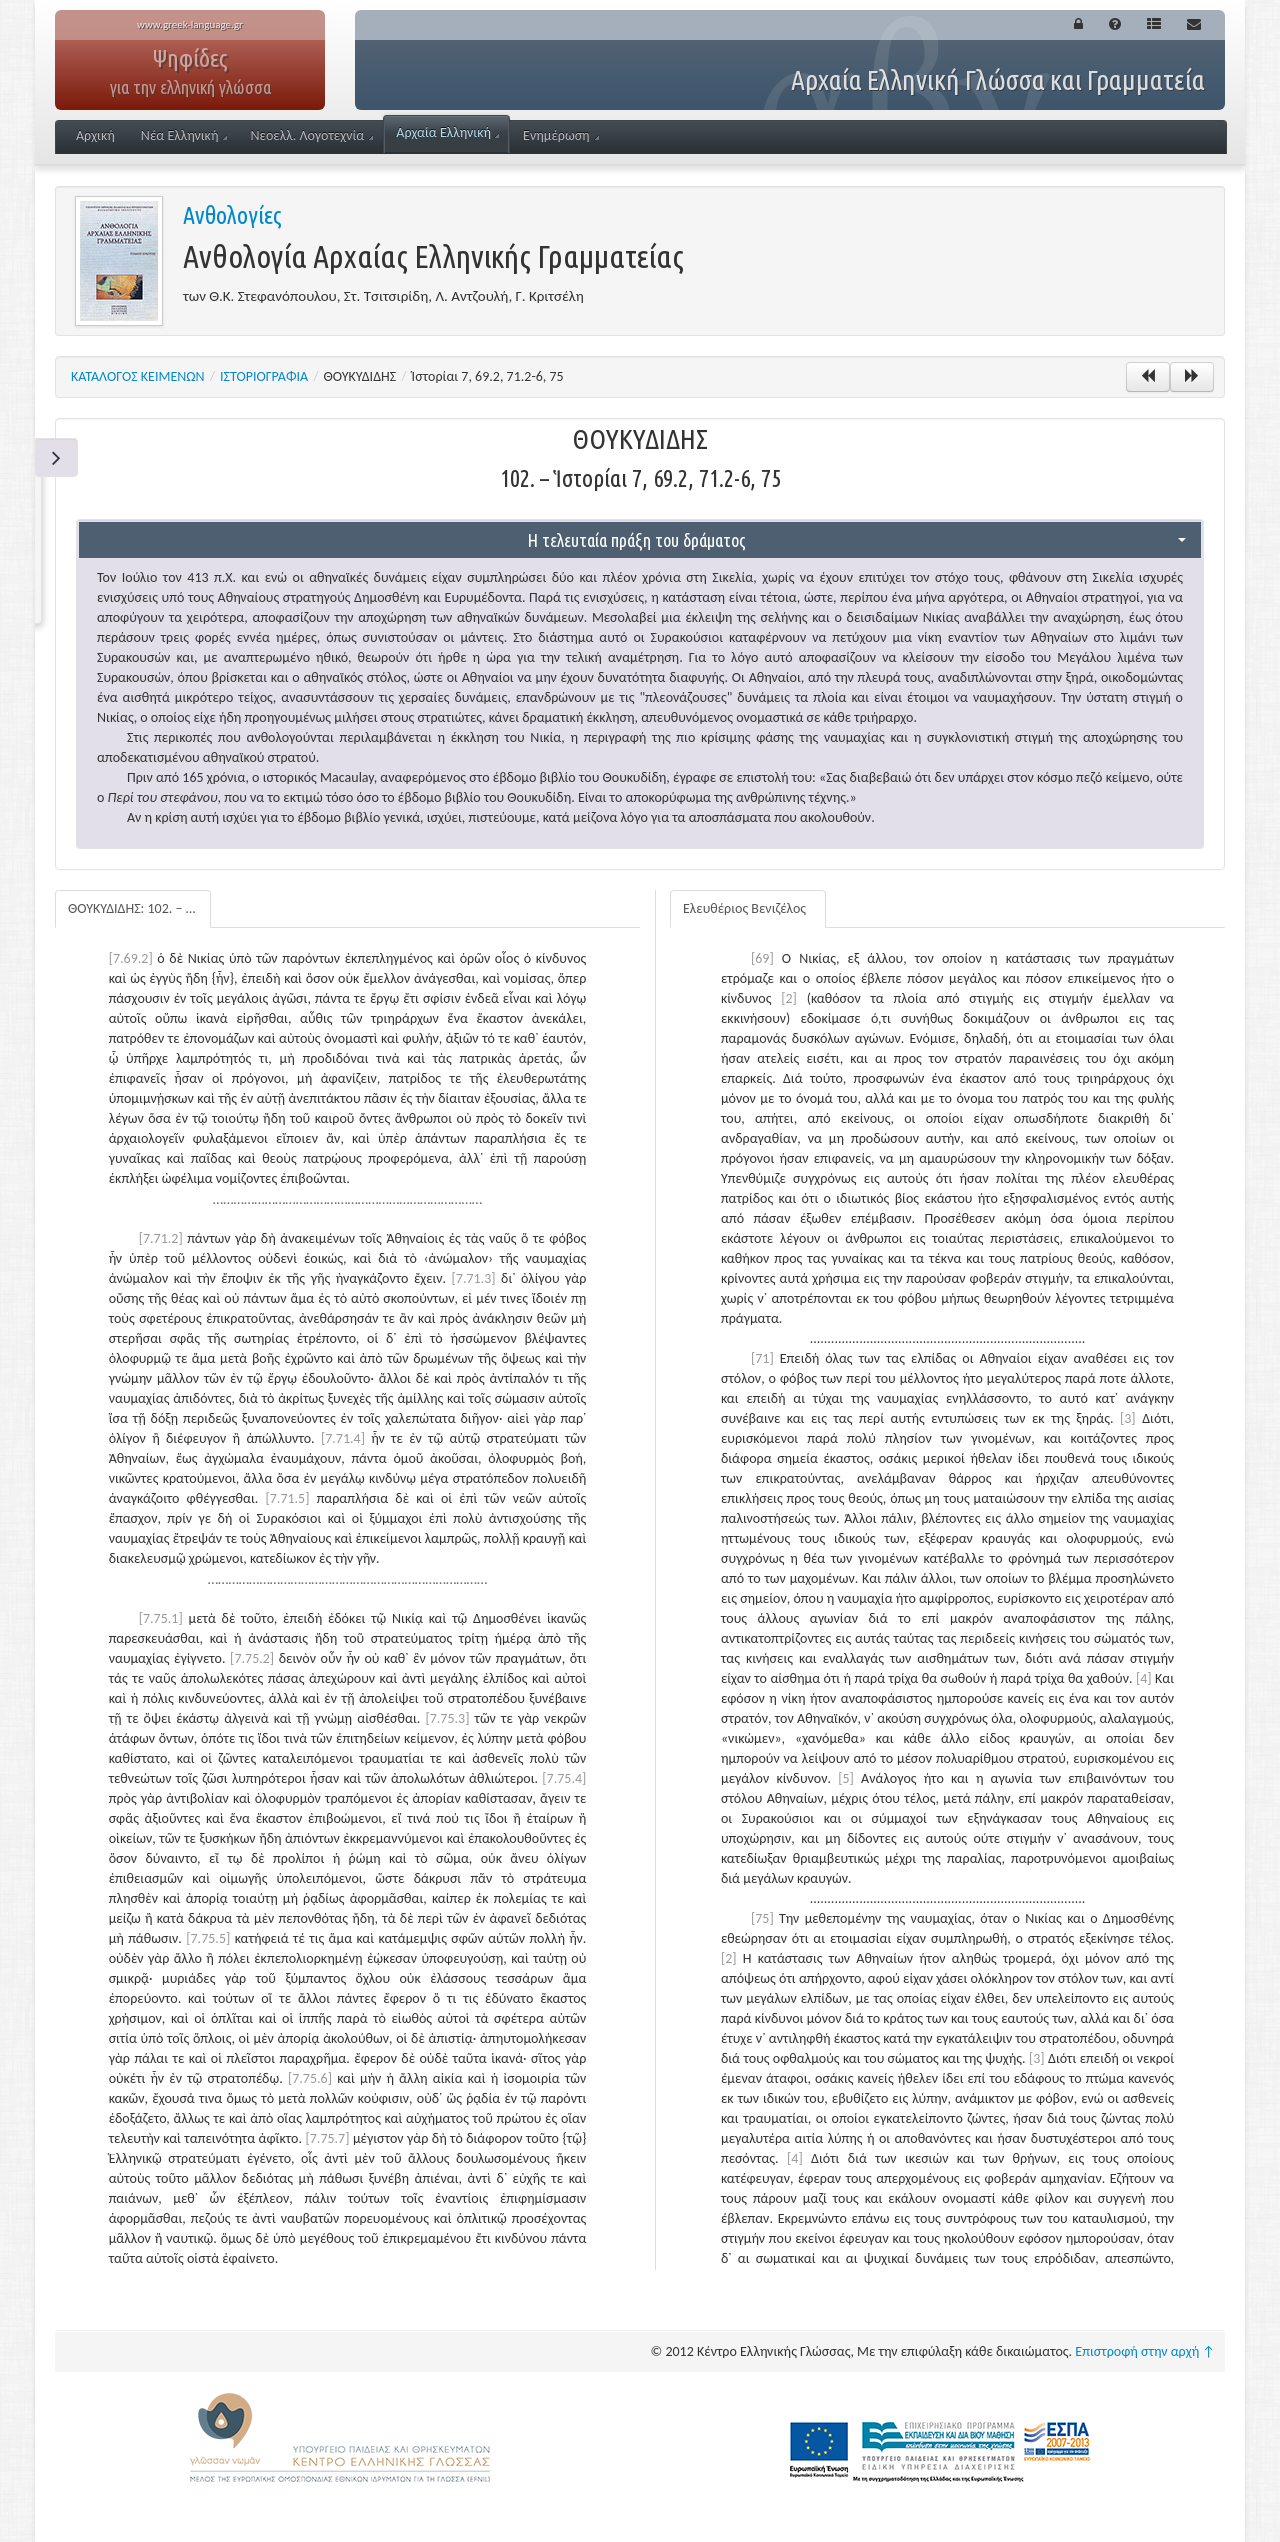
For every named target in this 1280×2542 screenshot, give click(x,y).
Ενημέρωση (561, 135)
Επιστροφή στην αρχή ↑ (1145, 2351)
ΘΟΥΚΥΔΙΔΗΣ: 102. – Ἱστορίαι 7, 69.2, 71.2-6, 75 (139, 908)
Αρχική (95, 135)
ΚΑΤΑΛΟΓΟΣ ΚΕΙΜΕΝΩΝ (138, 376)
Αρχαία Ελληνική (447, 132)
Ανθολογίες (232, 215)
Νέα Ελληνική (184, 135)
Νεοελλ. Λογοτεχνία (311, 135)
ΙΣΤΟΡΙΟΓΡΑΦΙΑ (264, 376)
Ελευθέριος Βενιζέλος (744, 908)
